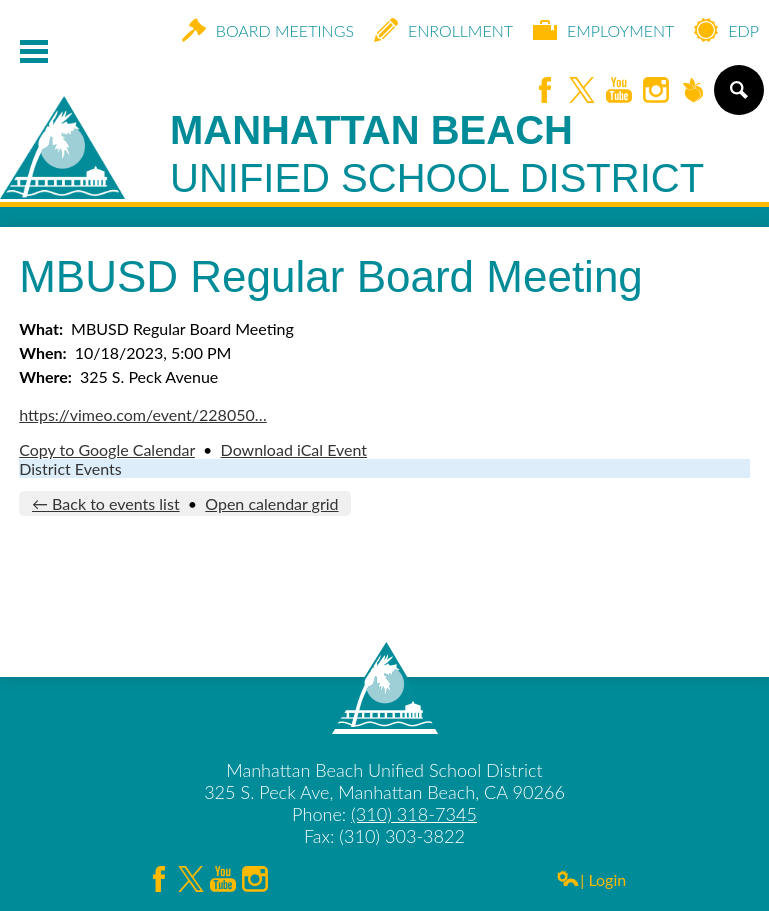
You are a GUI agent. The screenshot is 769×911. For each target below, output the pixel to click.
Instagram (656, 91)
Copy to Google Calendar (107, 449)
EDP (726, 30)
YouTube (619, 91)
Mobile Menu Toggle (34, 51)
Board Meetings (268, 30)
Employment (603, 30)
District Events (70, 468)
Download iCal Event (294, 449)
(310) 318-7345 (414, 814)
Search (737, 98)
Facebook (545, 91)
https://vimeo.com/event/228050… (143, 414)
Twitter (582, 91)
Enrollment (443, 30)
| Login (591, 879)
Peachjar (693, 91)
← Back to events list (106, 503)
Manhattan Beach (437, 155)
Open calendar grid (271, 503)
